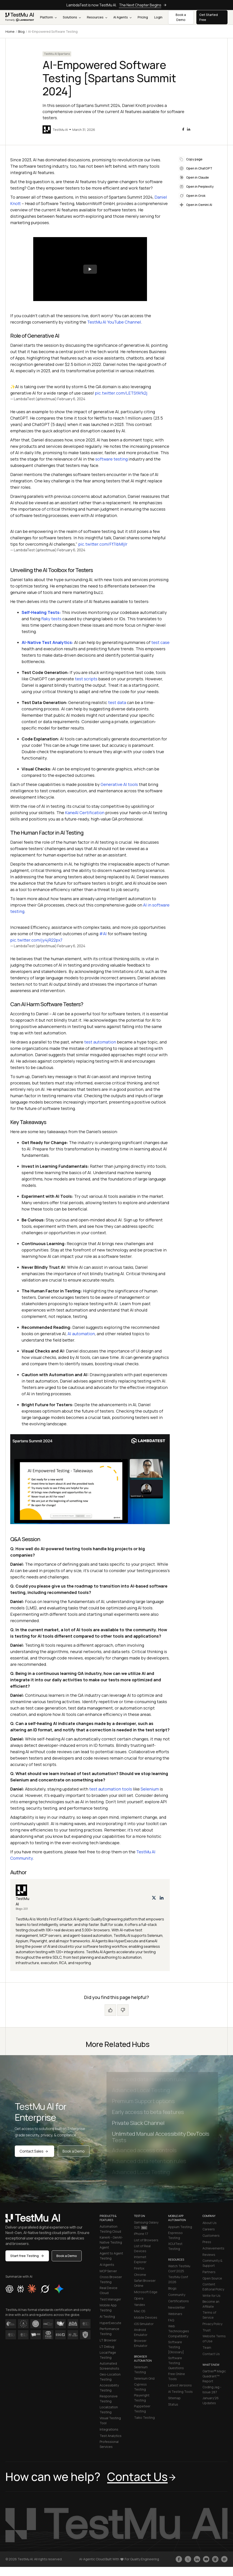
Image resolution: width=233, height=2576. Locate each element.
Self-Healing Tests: (41, 612)
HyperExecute (110, 2323)
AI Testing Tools (180, 2391)
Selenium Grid (144, 2378)
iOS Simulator (144, 2324)
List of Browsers (146, 2240)
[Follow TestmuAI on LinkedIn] (197, 2559)
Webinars (175, 2314)
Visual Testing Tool (110, 2420)
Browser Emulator (140, 2343)
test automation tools (110, 1789)
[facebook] (183, 129)
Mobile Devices (145, 2317)
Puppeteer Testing (142, 2408)
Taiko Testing (144, 2417)
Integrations (109, 2429)
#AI (103, 933)
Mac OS (139, 2311)
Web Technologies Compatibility (178, 2331)
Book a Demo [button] (181, 17)
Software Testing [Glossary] (176, 2347)
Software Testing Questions (176, 2363)
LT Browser (108, 2340)
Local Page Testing (108, 2355)
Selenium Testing (141, 2369)
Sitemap (174, 2398)
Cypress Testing (140, 2386)
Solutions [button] (72, 17)
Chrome (140, 2274)
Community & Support (212, 2263)
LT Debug (107, 2346)
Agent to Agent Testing (111, 2255)
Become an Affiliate (211, 2304)
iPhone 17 (141, 2234)
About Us (210, 2223)
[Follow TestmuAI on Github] (215, 2559)
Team (207, 2347)
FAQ (171, 2320)
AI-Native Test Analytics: (47, 642)
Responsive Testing (109, 2398)
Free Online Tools (176, 2376)
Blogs (172, 2288)
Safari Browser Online (145, 2283)
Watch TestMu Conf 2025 (179, 2268)
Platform (48, 17)
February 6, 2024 (71, 398)
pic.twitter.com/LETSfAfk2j (121, 393)
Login (158, 17)
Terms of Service (209, 2315)
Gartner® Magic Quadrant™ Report (214, 2376)
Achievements (213, 2248)
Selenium (150, 1789)
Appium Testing (180, 2227)
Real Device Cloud (108, 2290)
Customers (211, 2235)
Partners (209, 2272)
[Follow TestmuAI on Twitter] (188, 2559)
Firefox (139, 2268)
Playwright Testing (141, 2397)
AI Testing (107, 2316)
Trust (207, 2330)
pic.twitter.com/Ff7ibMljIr (102, 544)
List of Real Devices (142, 2248)
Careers (209, 2229)
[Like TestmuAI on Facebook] (179, 2559)
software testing (111, 459)
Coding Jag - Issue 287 (212, 2389)
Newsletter (176, 2307)
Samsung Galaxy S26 (146, 2224)
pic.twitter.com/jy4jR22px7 (36, 940)
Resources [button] (97, 17)
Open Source (212, 2278)
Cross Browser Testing (111, 2279)
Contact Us (211, 2354)
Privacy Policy (212, 2324)
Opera (138, 2298)
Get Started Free (208, 17)
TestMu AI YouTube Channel (114, 322)
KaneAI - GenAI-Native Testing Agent (111, 2242)
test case (160, 642)
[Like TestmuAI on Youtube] (206, 2559)
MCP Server (108, 2271)
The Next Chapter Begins (143, 5)
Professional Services (109, 2444)
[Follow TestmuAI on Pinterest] (224, 2559)
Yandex (139, 2304)
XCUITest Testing (175, 2246)
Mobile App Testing (108, 2307)
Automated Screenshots (109, 2366)
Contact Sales (34, 2151)
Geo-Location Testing (110, 2376)
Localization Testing (109, 2409)
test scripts (86, 678)
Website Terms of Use (214, 2338)
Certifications (178, 2301)
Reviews (209, 2254)
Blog (21, 31)
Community (176, 2294)
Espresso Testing (175, 2235)
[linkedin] (188, 129)
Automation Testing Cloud (110, 2229)
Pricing (143, 17)
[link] (19, 17)
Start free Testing (27, 2255)
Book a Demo (74, 2151)
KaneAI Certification (84, 812)
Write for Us (211, 2295)
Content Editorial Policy (213, 2286)
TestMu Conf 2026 (178, 2279)
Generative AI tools (119, 784)
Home (10, 31)
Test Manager (110, 2299)
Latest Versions (180, 2385)
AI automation (81, 1333)
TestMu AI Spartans (57, 54)
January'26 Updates (211, 2400)
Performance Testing (109, 2331)
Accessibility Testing (109, 2387)
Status (173, 2404)
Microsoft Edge (145, 2292)
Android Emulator (140, 2332)
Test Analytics (111, 2436)
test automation (100, 1042)
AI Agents (122, 17)
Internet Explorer (140, 2259)
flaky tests (51, 618)
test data (117, 702)
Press (207, 2242)
